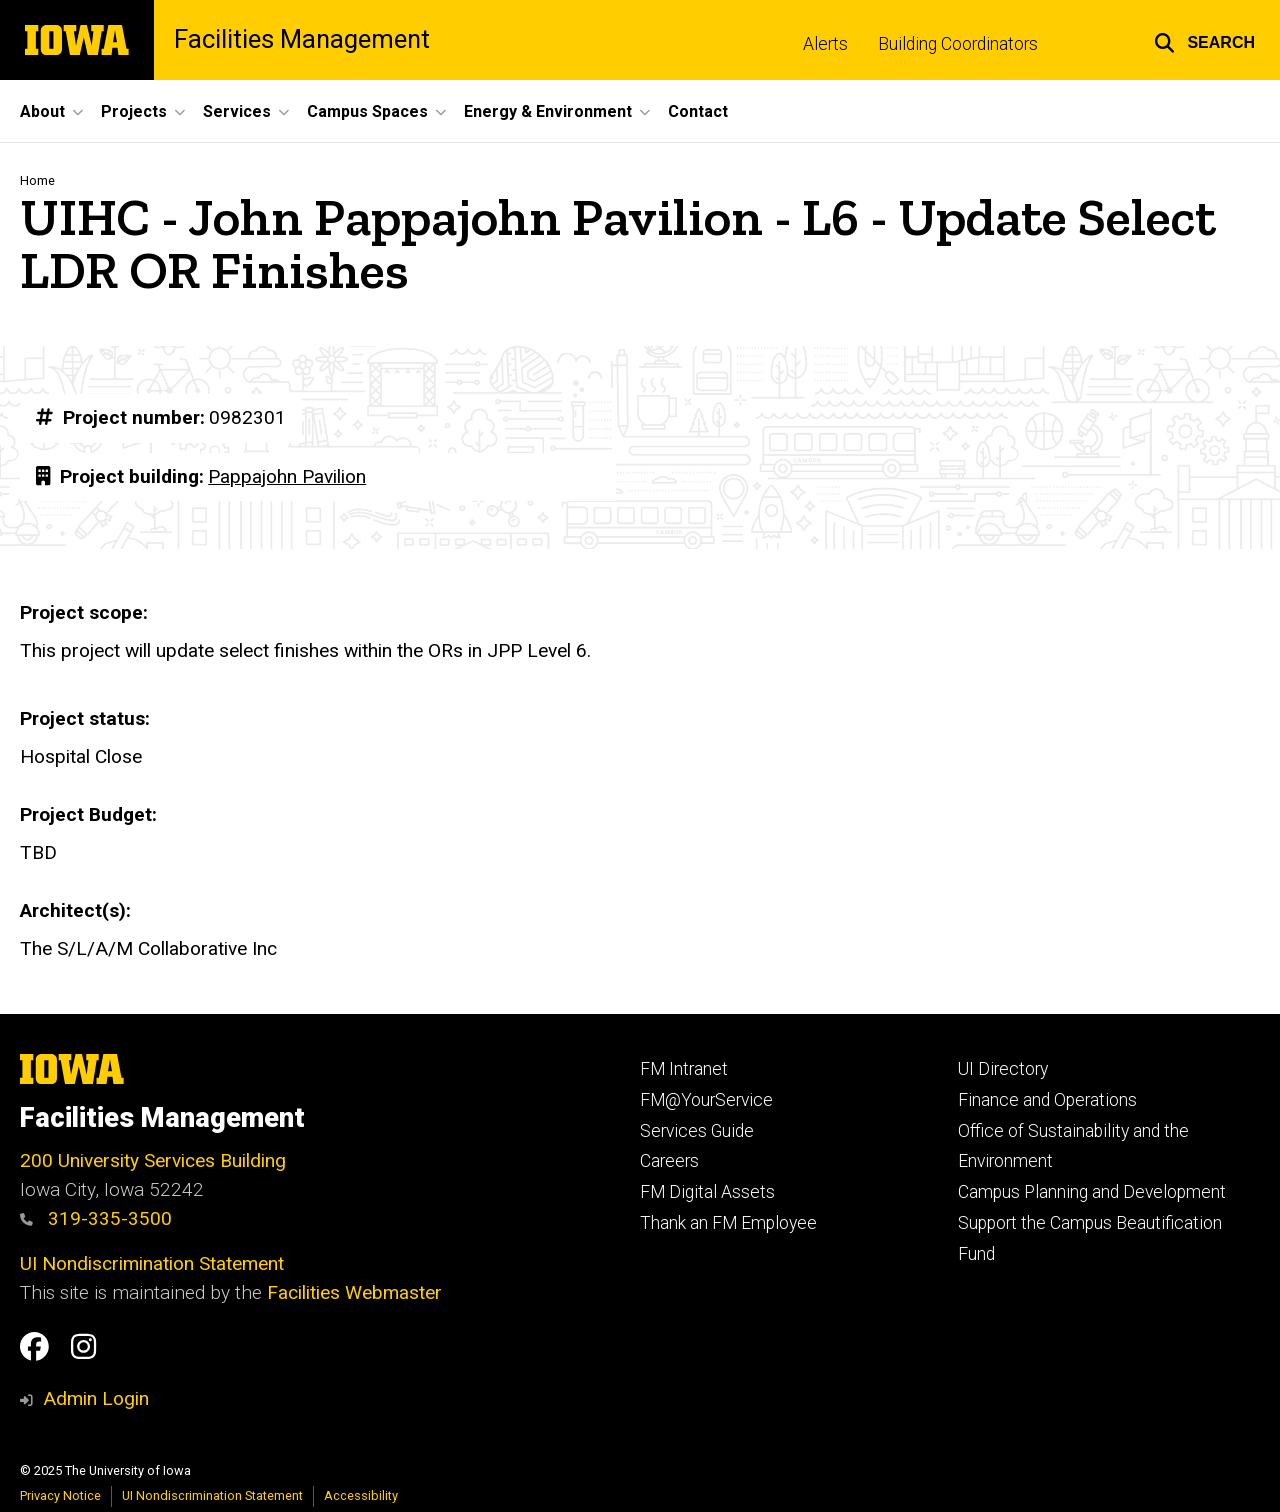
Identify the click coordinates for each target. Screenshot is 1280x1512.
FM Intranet (684, 1069)
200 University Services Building (153, 1160)
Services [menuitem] (237, 111)
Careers (669, 1161)
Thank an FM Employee (728, 1223)
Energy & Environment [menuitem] (548, 111)
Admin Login (96, 1398)
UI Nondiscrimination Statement (152, 1263)
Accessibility (361, 1495)
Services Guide (697, 1131)
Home (37, 180)
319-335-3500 (96, 1218)
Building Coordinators (958, 44)
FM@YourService (706, 1100)
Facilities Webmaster (354, 1292)
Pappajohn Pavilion (287, 475)
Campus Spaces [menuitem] (367, 111)
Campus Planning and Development (1092, 1192)
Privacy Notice (60, 1495)
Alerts (825, 44)
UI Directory (1003, 1069)
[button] (1204, 40)
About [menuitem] (42, 111)
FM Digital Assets (707, 1192)
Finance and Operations (1047, 1100)
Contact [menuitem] (698, 111)
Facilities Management (302, 40)
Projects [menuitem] (134, 111)
